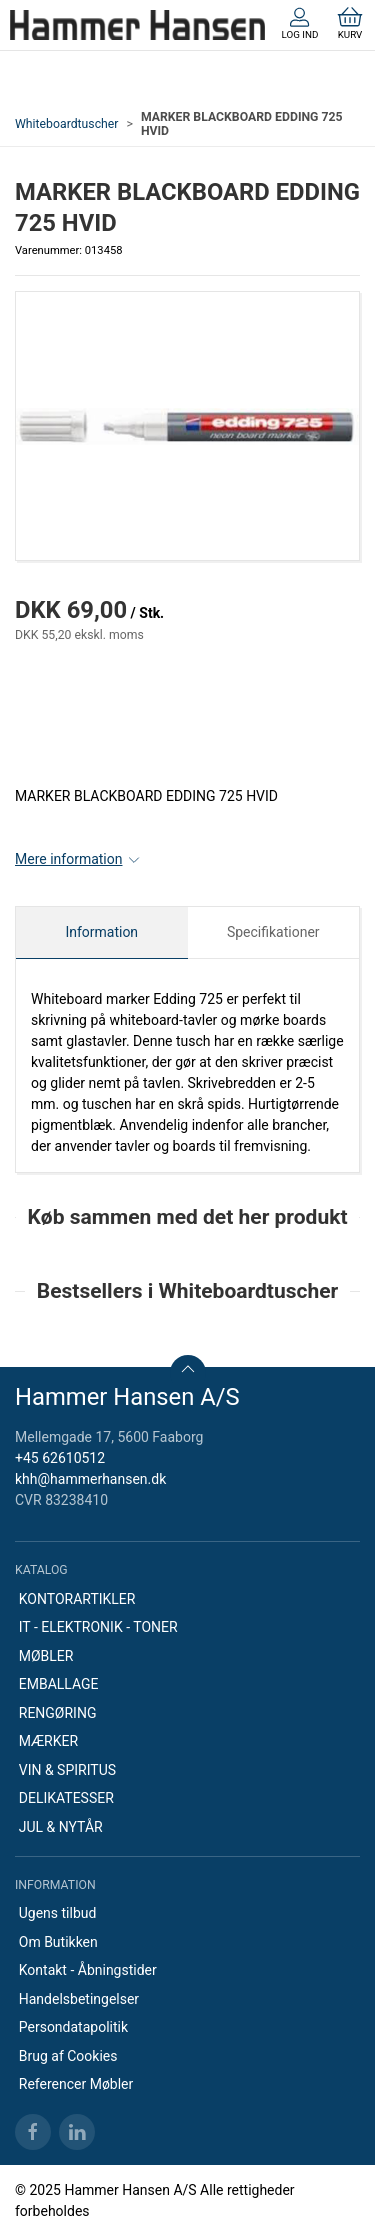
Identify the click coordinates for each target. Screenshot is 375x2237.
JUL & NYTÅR (61, 1827)
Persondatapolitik (73, 2027)
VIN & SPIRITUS (67, 1770)
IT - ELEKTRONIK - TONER (98, 1627)
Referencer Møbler (76, 2084)
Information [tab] (101, 932)
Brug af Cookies (68, 2056)
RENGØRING (58, 1713)
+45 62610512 (60, 1458)
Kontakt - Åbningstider (88, 1970)
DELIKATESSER (66, 1798)
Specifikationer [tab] (273, 932)
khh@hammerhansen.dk (90, 1479)
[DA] (137, 25)
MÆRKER (48, 1741)
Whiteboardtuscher (66, 124)
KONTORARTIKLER (77, 1599)
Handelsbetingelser (79, 1999)
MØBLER (46, 1656)
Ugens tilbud (58, 1913)
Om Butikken (58, 1942)
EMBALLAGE (59, 1684)
